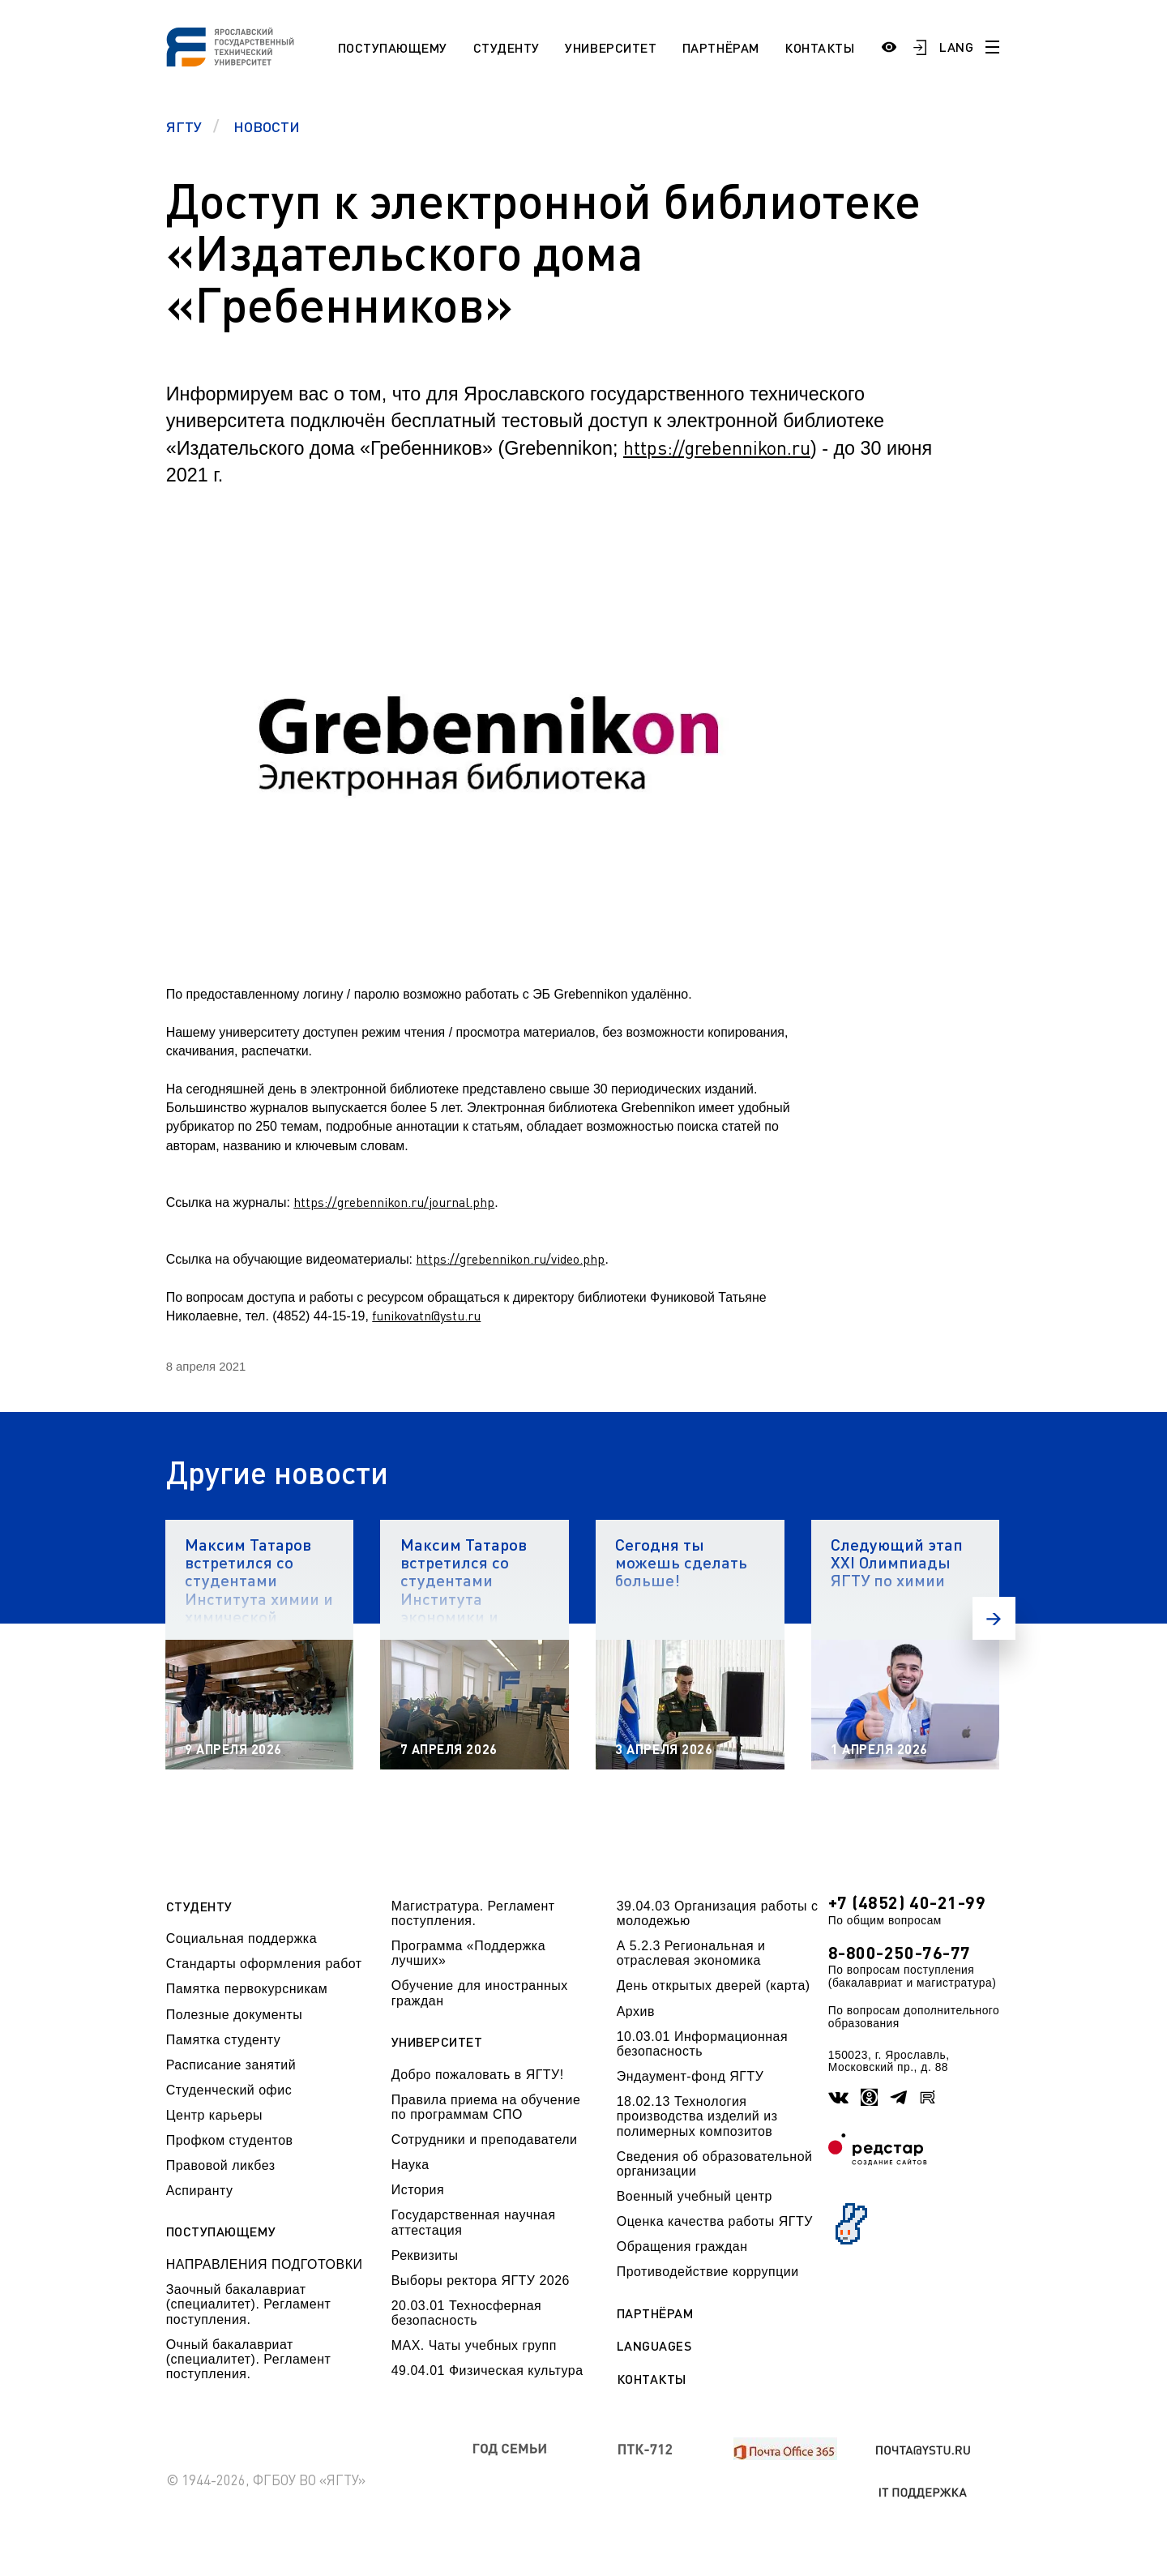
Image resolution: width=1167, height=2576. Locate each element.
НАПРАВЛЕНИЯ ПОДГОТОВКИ (264, 2264)
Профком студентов (229, 2140)
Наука (410, 2165)
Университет (610, 47)
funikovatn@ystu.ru (426, 1315)
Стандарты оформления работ (264, 1964)
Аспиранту (199, 2190)
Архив (636, 2011)
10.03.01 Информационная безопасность (702, 2044)
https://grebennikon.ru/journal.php (393, 1202)
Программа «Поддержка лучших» (468, 1953)
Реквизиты (425, 2255)
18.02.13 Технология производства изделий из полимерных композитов (697, 2116)
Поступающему (392, 47)
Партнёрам (720, 47)
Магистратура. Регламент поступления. (473, 1913)
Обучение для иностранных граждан (479, 1993)
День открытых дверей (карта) (713, 1985)
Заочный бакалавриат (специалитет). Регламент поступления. (248, 2304)
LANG (956, 46)
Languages (654, 2346)
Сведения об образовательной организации (715, 2164)
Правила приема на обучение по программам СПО (486, 2107)
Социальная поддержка (241, 1938)
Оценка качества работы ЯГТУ (715, 2221)
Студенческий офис (229, 2090)
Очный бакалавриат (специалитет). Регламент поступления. (248, 2359)
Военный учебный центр (694, 2196)
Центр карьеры (214, 2115)
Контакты (819, 47)
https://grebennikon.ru (716, 447)
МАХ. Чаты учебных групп (474, 2345)
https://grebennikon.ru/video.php (510, 1259)
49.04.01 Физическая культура (487, 2370)
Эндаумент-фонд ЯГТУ (690, 2076)
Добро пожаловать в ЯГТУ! (477, 2075)
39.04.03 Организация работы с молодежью (718, 1913)
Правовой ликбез (221, 2165)
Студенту (506, 47)
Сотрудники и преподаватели (484, 2139)
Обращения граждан (682, 2246)
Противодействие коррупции (708, 2272)
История (417, 2190)
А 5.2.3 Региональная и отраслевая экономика (691, 1953)
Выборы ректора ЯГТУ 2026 (480, 2280)
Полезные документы (234, 2015)
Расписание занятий (231, 2065)
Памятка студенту (223, 2040)
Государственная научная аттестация (473, 2222)
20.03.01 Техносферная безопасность (466, 2313)
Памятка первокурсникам (246, 1989)
